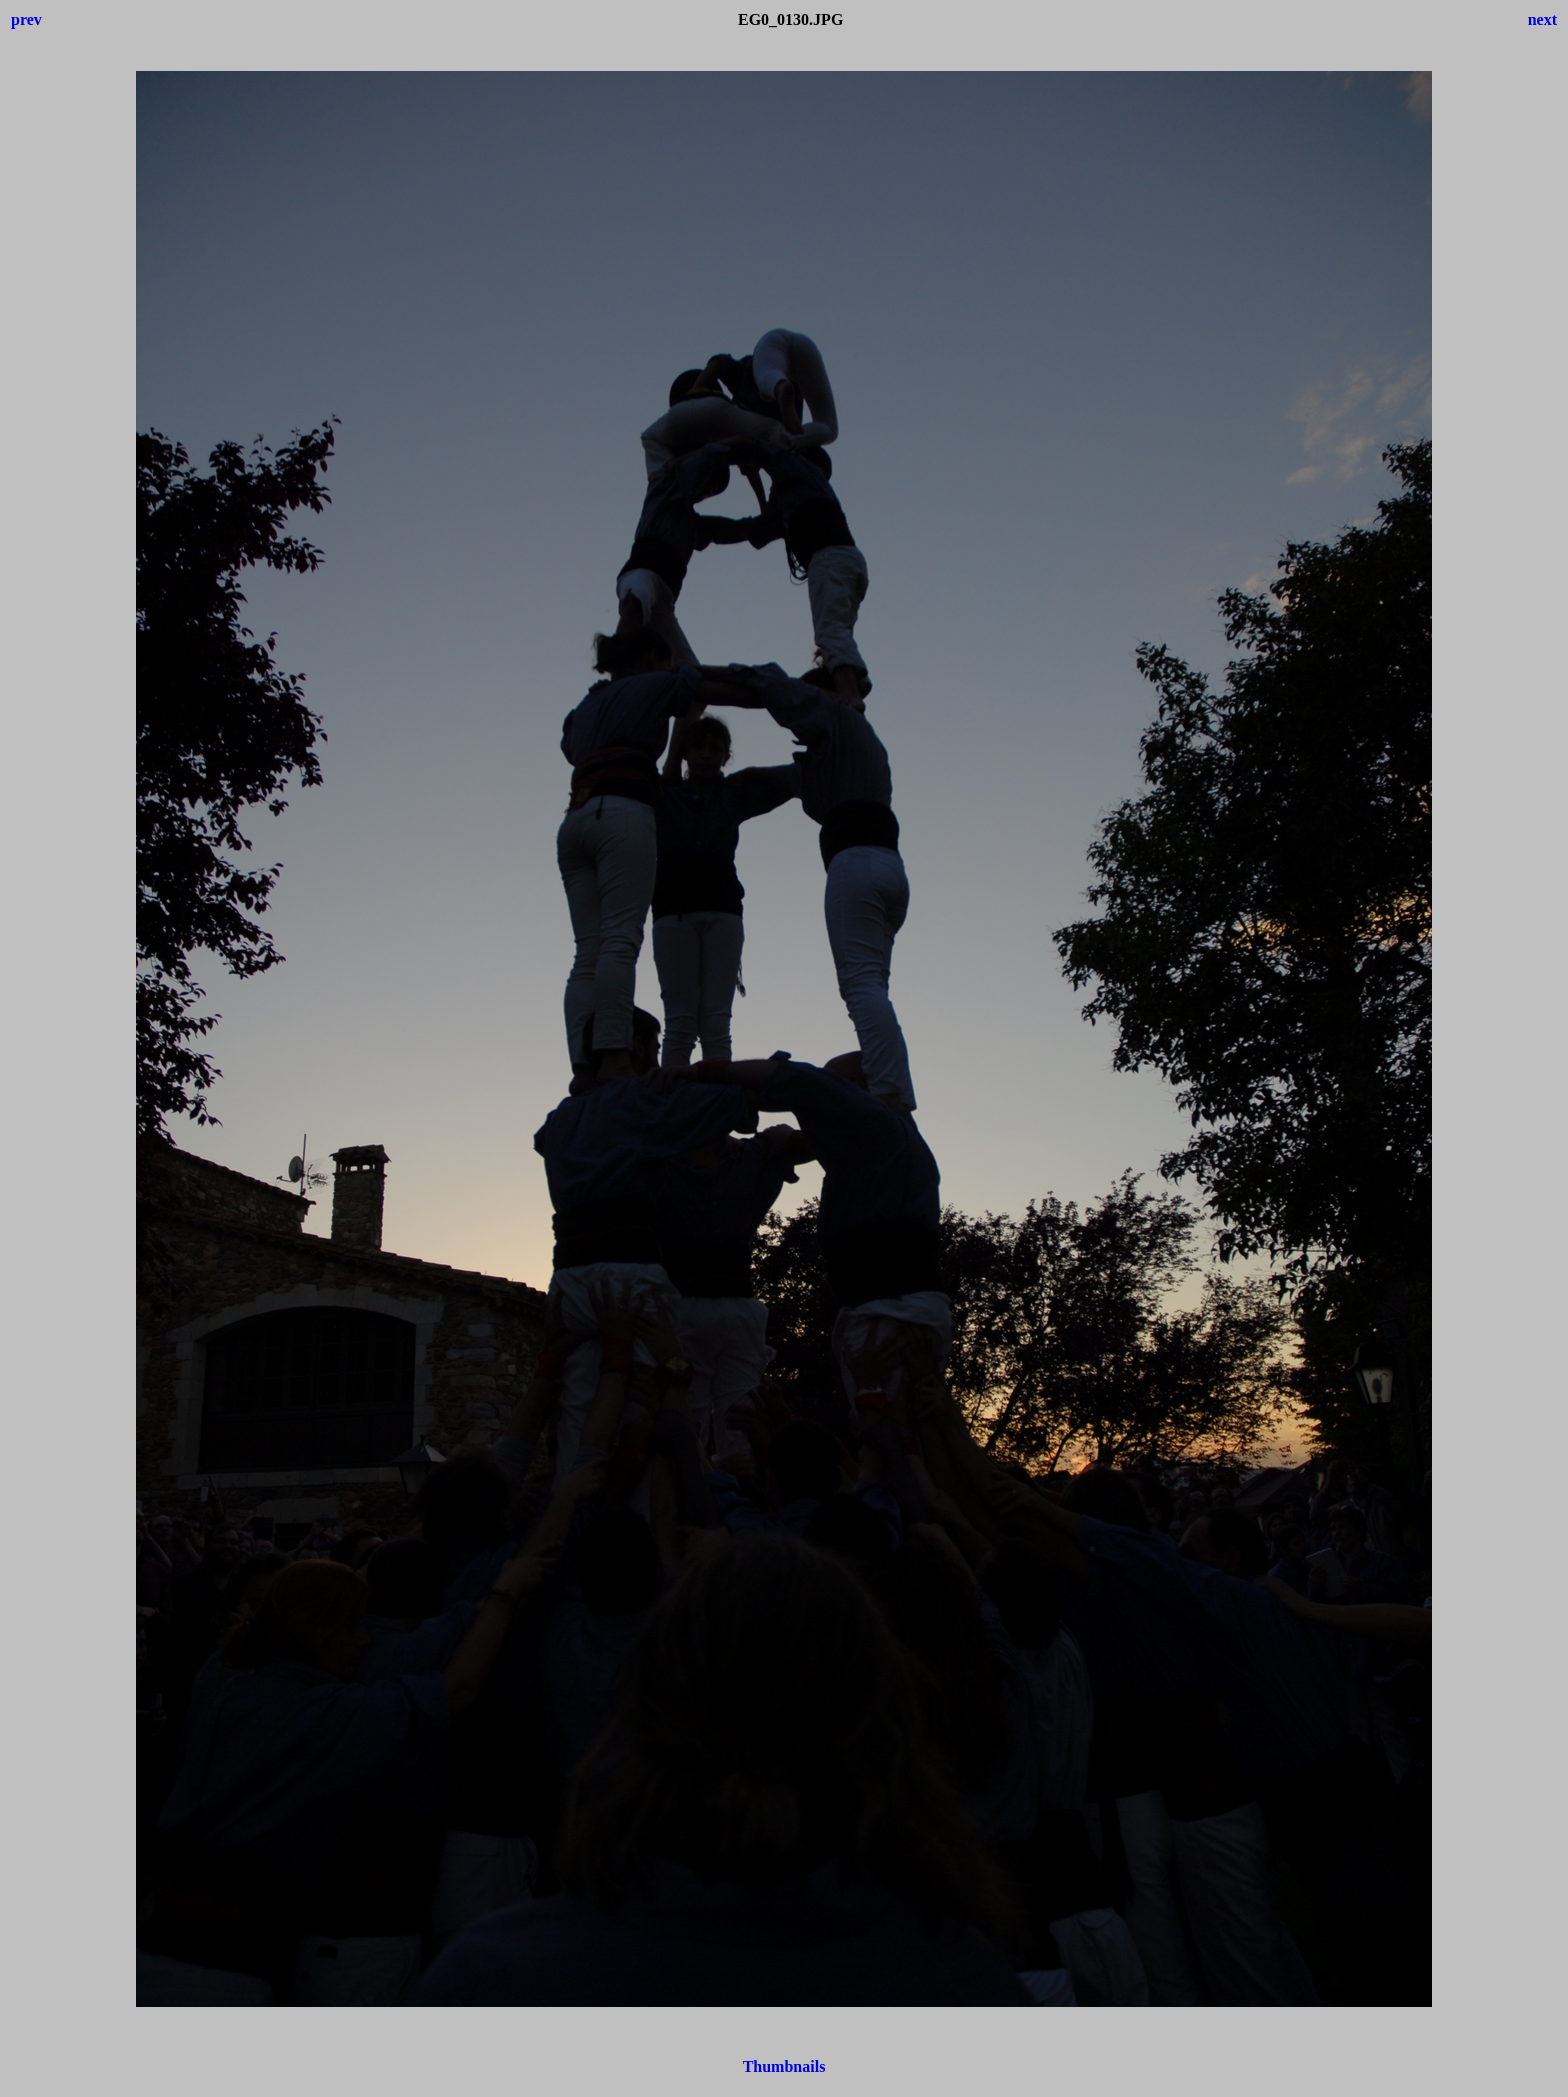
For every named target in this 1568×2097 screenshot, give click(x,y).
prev (26, 19)
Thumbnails (784, 2066)
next (1542, 19)
